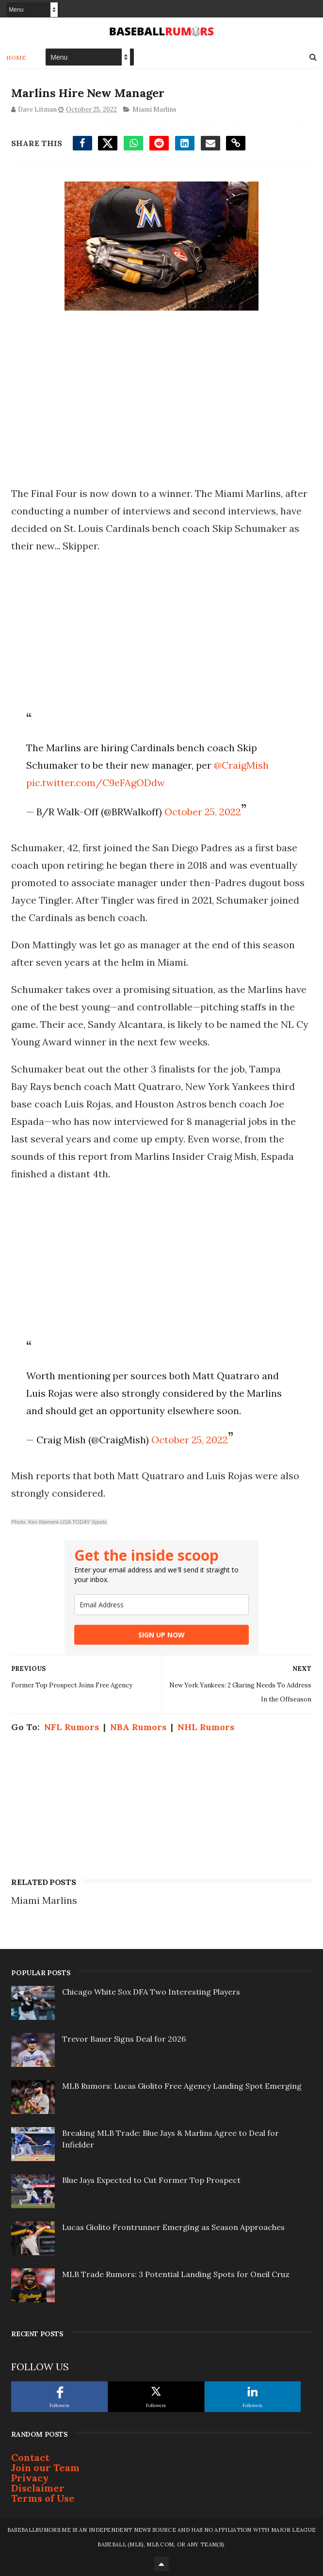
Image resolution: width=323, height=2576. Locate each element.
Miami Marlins (154, 109)
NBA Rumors (138, 1727)
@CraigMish (241, 765)
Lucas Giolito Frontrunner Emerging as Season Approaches (173, 2227)
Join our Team (45, 2467)
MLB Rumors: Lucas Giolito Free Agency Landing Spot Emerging (182, 2086)
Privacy (30, 2478)
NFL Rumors (71, 1727)
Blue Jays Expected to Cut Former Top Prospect (151, 2180)
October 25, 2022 (202, 812)
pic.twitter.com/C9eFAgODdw (95, 782)
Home (16, 57)
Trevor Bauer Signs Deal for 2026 (124, 2039)
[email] (161, 1604)
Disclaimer (38, 2488)
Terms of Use (43, 2498)
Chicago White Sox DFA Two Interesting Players (151, 1992)
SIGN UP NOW (161, 1634)
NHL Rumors (206, 1727)
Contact (30, 2457)
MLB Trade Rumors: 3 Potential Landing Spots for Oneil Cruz (176, 2274)
